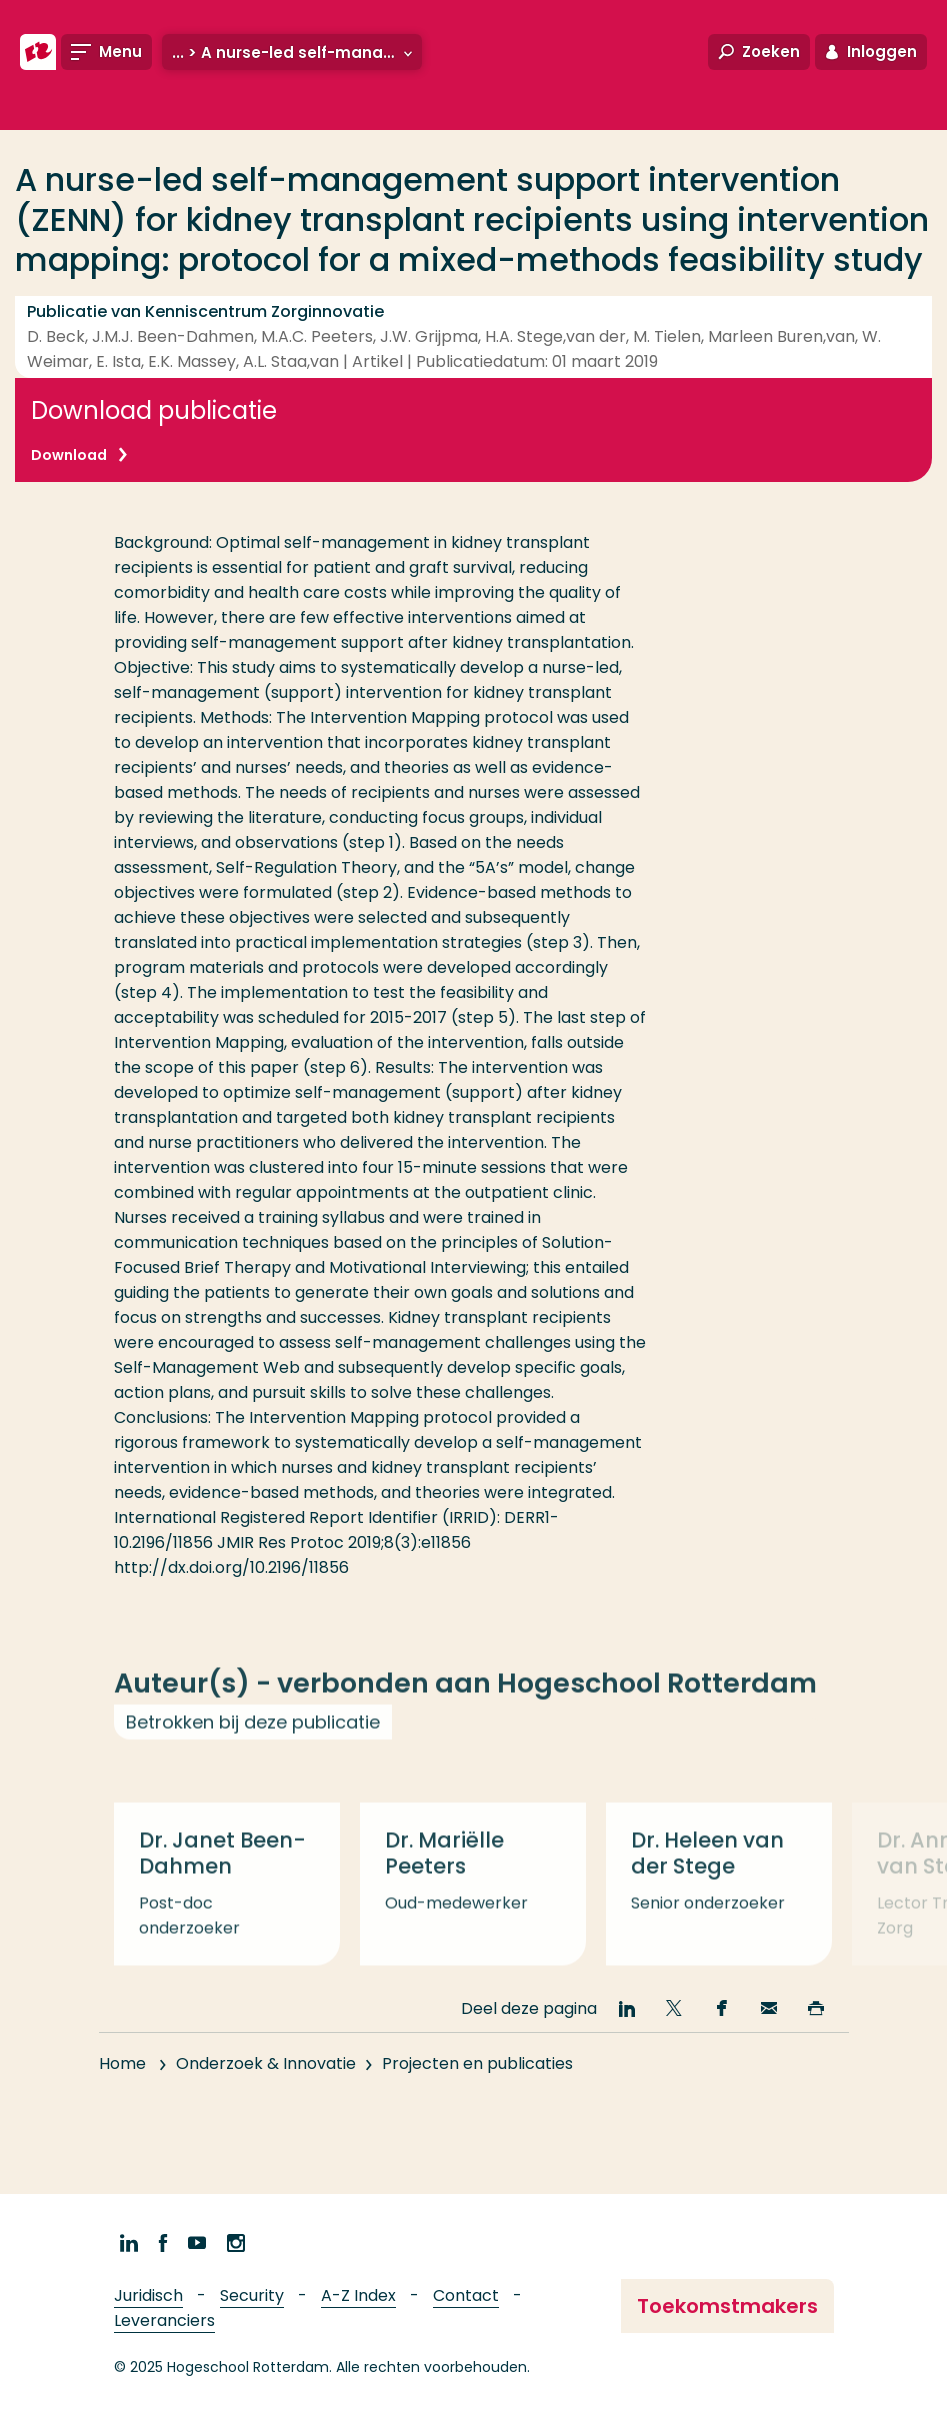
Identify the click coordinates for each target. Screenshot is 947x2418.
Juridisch (148, 2295)
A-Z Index (358, 2295)
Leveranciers (164, 2320)
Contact (466, 2295)
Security (252, 2295)
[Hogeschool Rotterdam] (38, 52)
